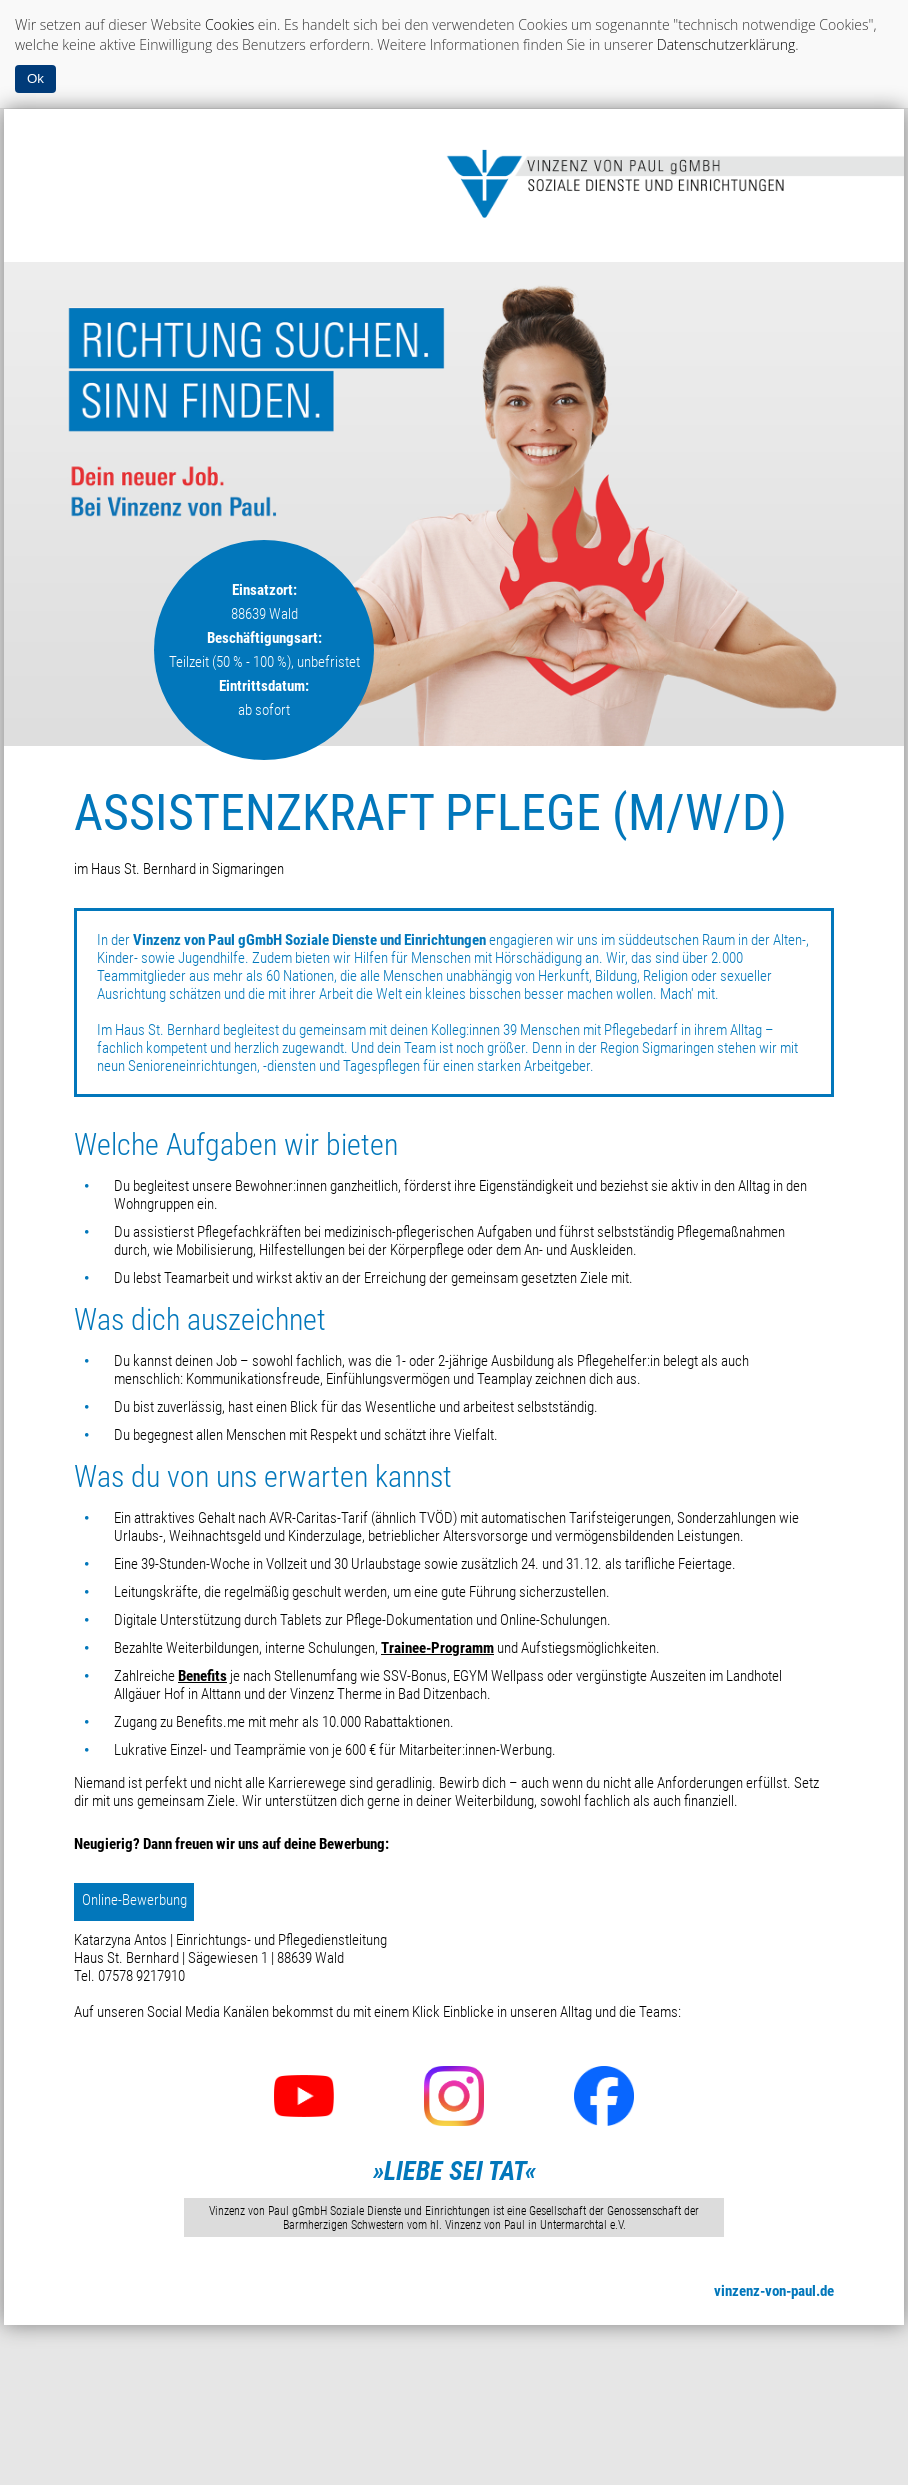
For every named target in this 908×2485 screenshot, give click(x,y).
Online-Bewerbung (134, 1900)
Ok (35, 78)
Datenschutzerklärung (726, 44)
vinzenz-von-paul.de (774, 2291)
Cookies (229, 24)
